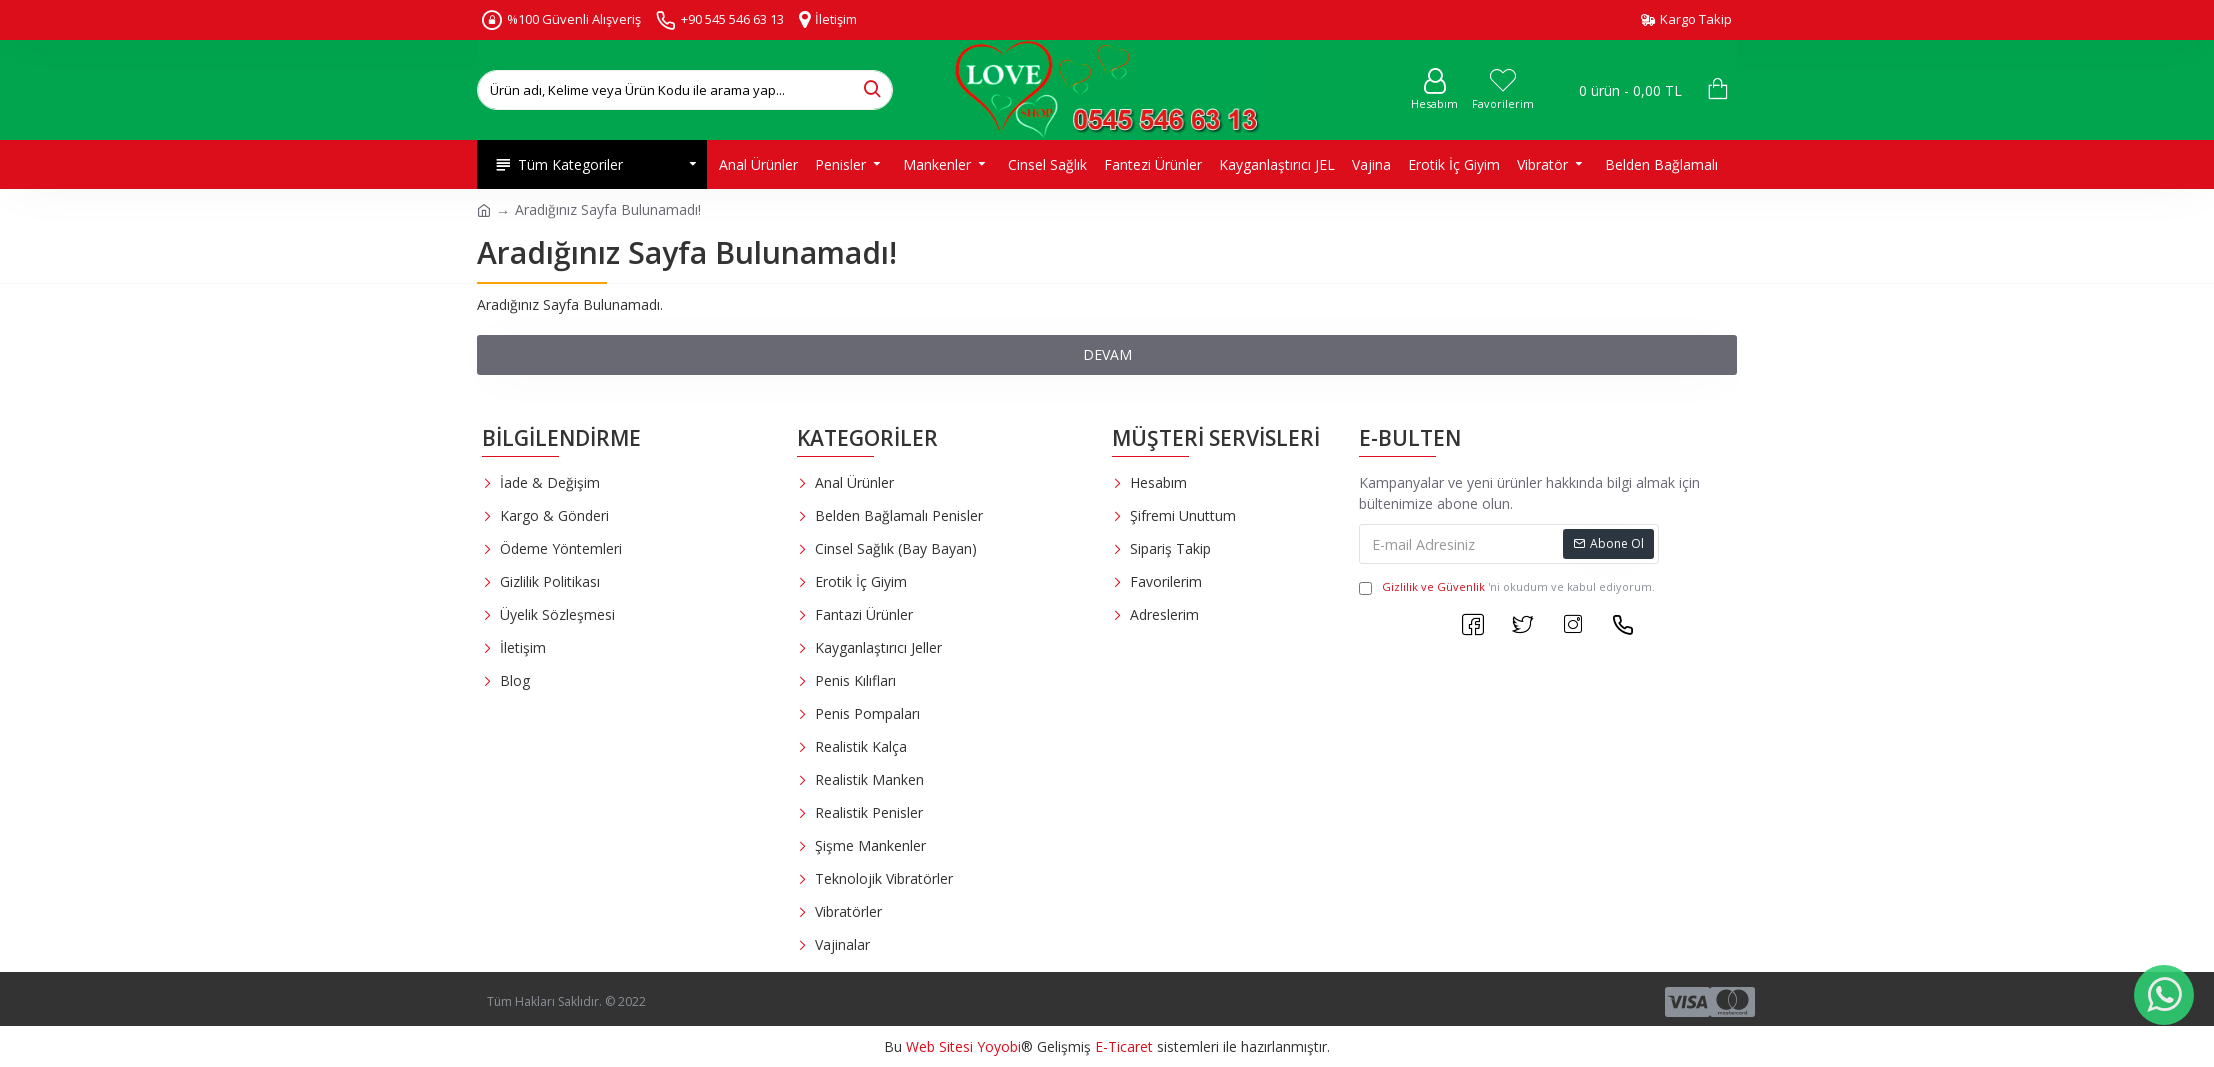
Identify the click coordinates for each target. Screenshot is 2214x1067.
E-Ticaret (1124, 1046)
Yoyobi (999, 1046)
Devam (1107, 354)
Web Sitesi (939, 1046)
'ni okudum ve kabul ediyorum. (1507, 587)
